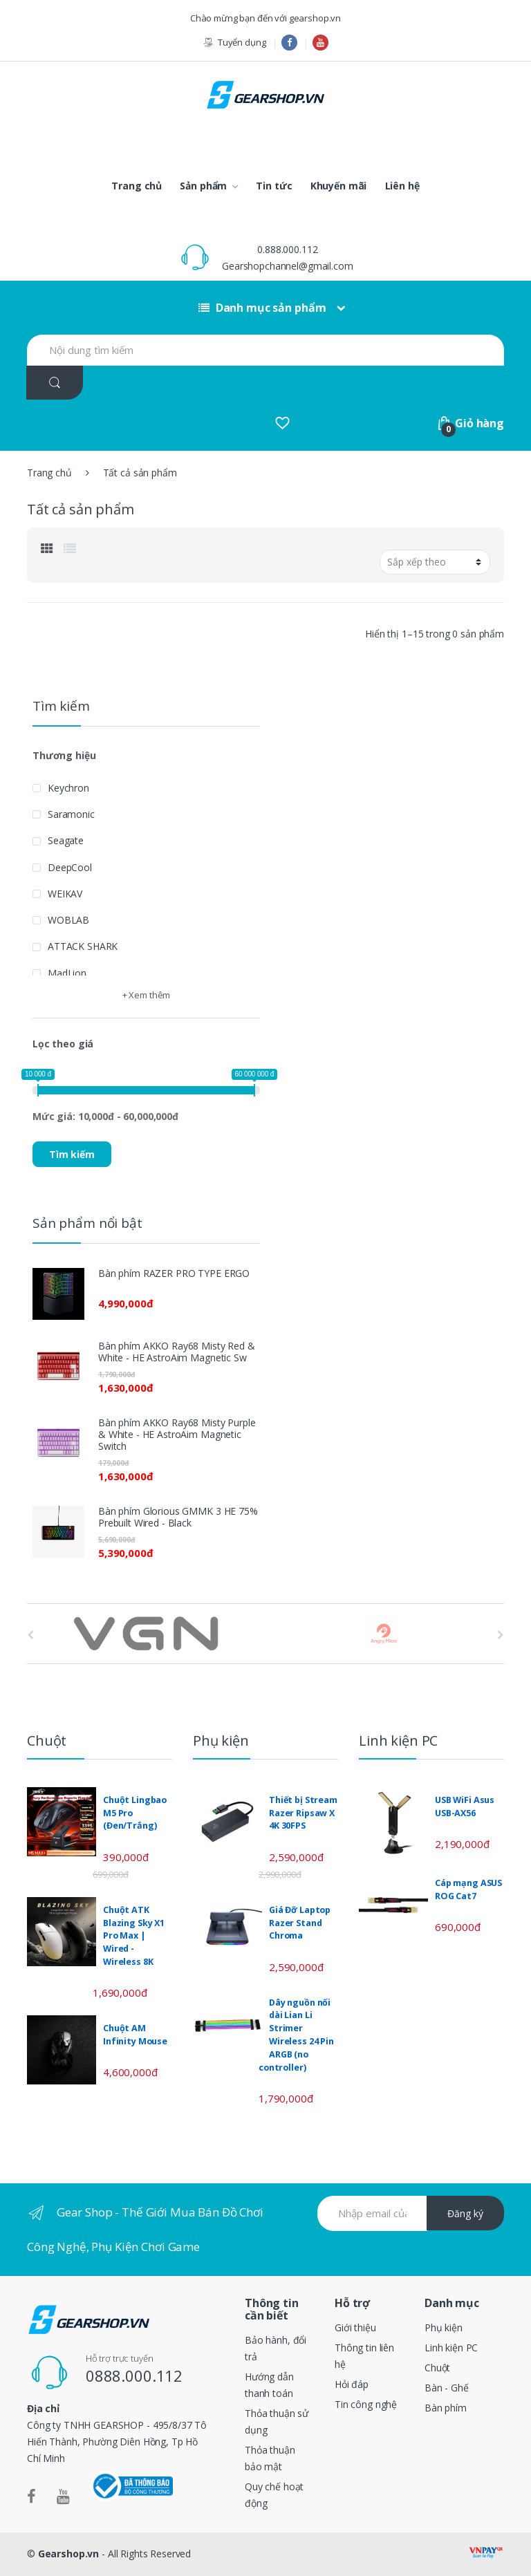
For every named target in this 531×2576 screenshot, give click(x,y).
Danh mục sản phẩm (262, 307)
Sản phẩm (203, 185)
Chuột (437, 2367)
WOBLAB (68, 919)
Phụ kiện (444, 2327)
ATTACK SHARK (83, 946)
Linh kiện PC (451, 2347)
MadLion (67, 973)
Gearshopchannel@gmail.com (287, 265)
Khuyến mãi (338, 185)
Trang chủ (136, 185)
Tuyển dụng (234, 42)
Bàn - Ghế (447, 2387)
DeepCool (70, 867)
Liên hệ (402, 185)
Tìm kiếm (72, 1154)
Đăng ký (465, 2213)
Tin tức (274, 185)
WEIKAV (65, 893)
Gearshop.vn (68, 2553)
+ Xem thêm (146, 995)
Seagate (66, 840)
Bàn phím (446, 2407)
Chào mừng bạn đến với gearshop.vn (265, 18)
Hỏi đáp (352, 2384)
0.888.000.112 (287, 249)
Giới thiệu (355, 2327)
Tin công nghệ (366, 2404)
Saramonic (71, 814)
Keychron (68, 787)
